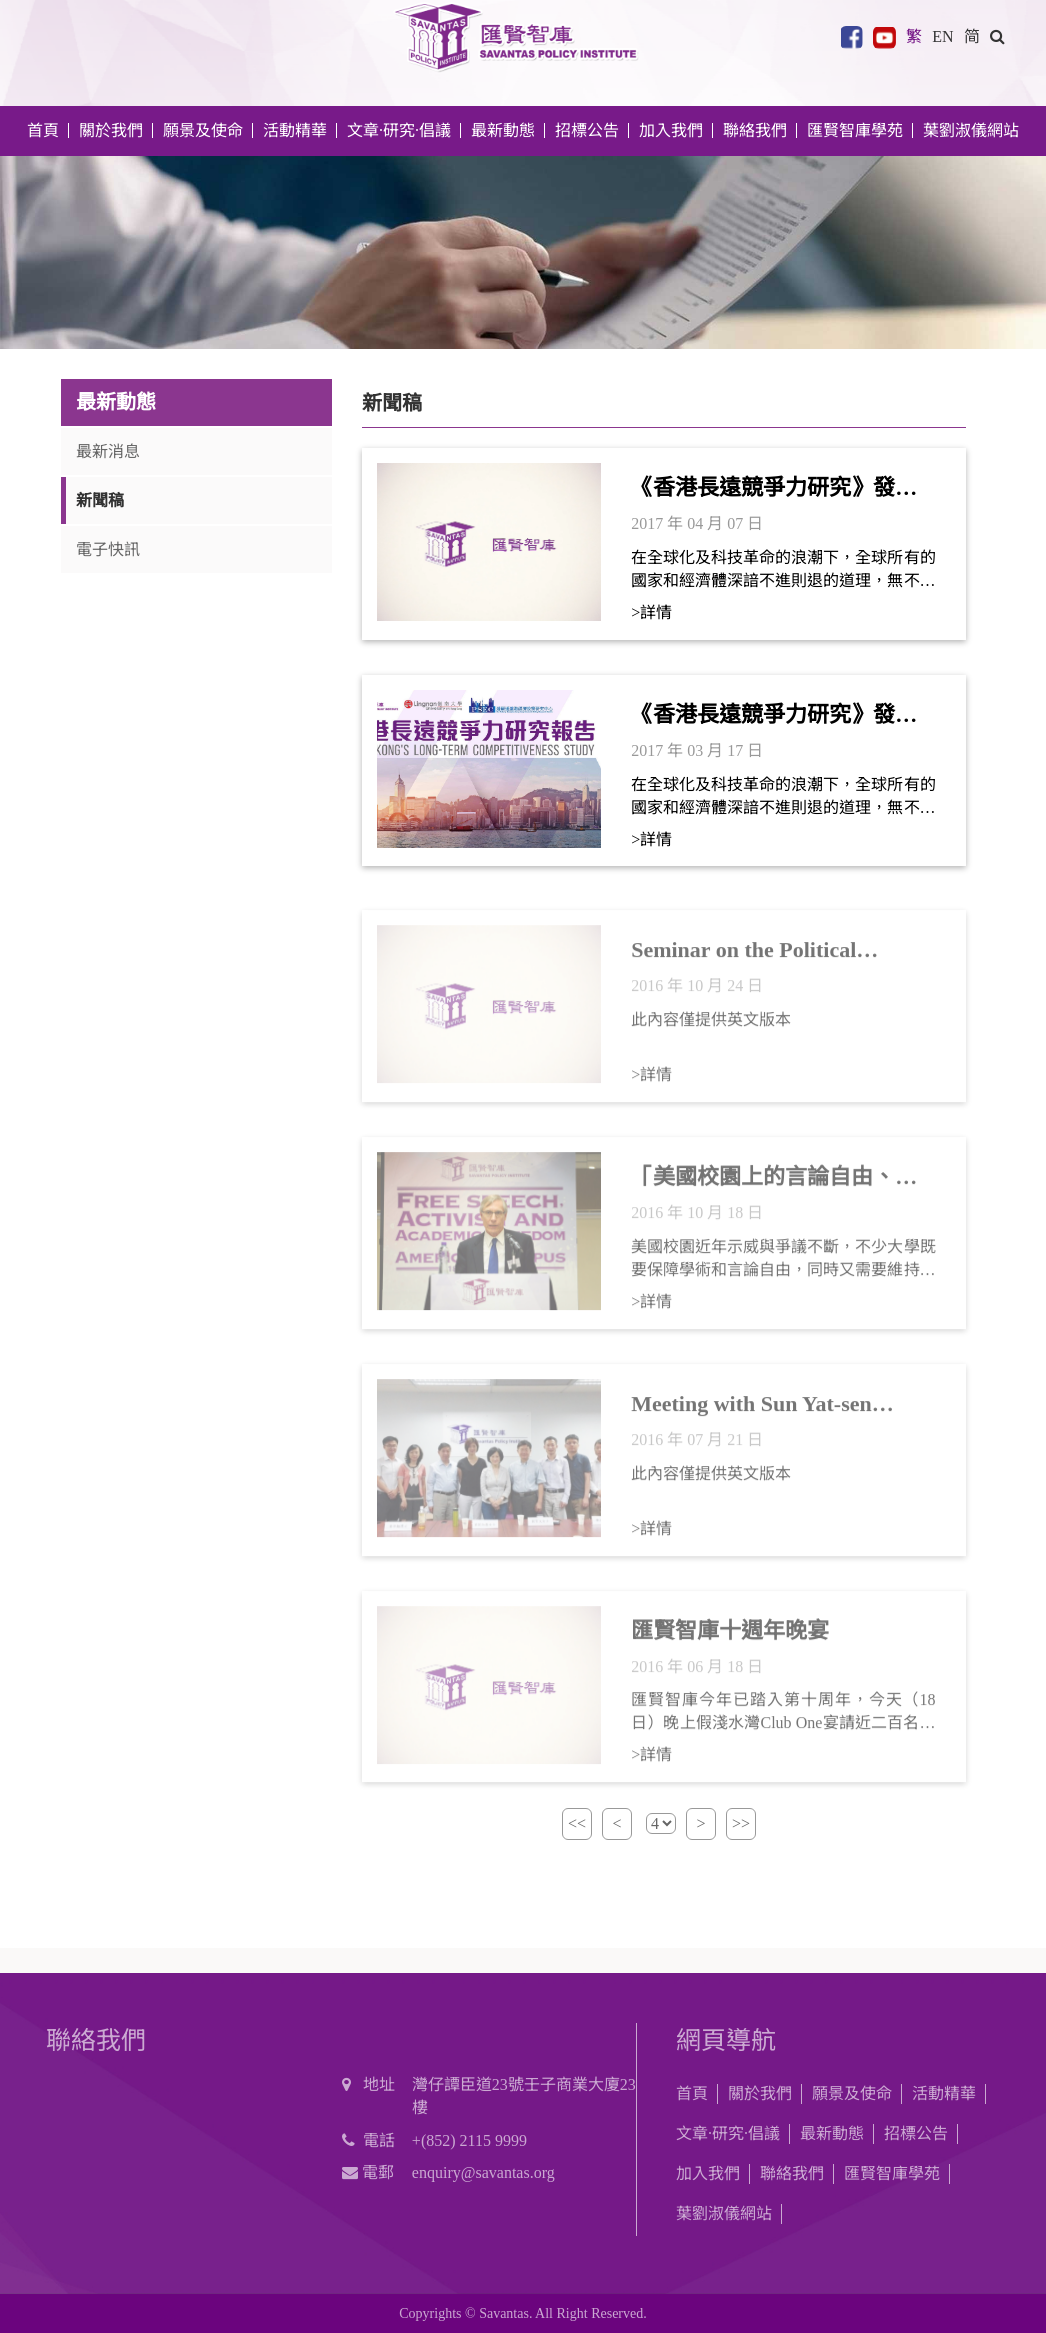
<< (577, 1823)
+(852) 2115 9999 (469, 2140)
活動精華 (944, 2093)
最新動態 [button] (503, 130)
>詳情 (651, 612)
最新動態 (832, 2133)
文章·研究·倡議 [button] (399, 130)
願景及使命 (203, 130)
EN (942, 36)
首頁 (43, 130)
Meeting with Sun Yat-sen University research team (751, 1414)
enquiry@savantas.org (483, 2172)
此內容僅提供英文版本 (711, 1028)
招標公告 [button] (587, 130)
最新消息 (108, 451)
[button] (997, 36)
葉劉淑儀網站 (971, 130)
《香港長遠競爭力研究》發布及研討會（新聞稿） (774, 489)
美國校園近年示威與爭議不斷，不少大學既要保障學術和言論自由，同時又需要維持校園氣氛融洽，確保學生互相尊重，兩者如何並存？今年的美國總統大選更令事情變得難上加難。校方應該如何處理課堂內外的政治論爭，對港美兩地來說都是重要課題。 (783, 1268)
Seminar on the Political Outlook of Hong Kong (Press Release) (769, 961)
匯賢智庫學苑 (855, 130)
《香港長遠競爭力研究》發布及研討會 (774, 716)
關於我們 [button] (111, 130)
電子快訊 (108, 549)
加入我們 (708, 2173)
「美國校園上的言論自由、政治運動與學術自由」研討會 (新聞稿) (780, 1187)
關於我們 (760, 2093)
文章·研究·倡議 (728, 2133)
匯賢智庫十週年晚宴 (730, 1639)
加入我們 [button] (671, 130)
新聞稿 (100, 500)
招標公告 (916, 2133)
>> (741, 1823)
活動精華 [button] (295, 130)
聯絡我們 (755, 130)
